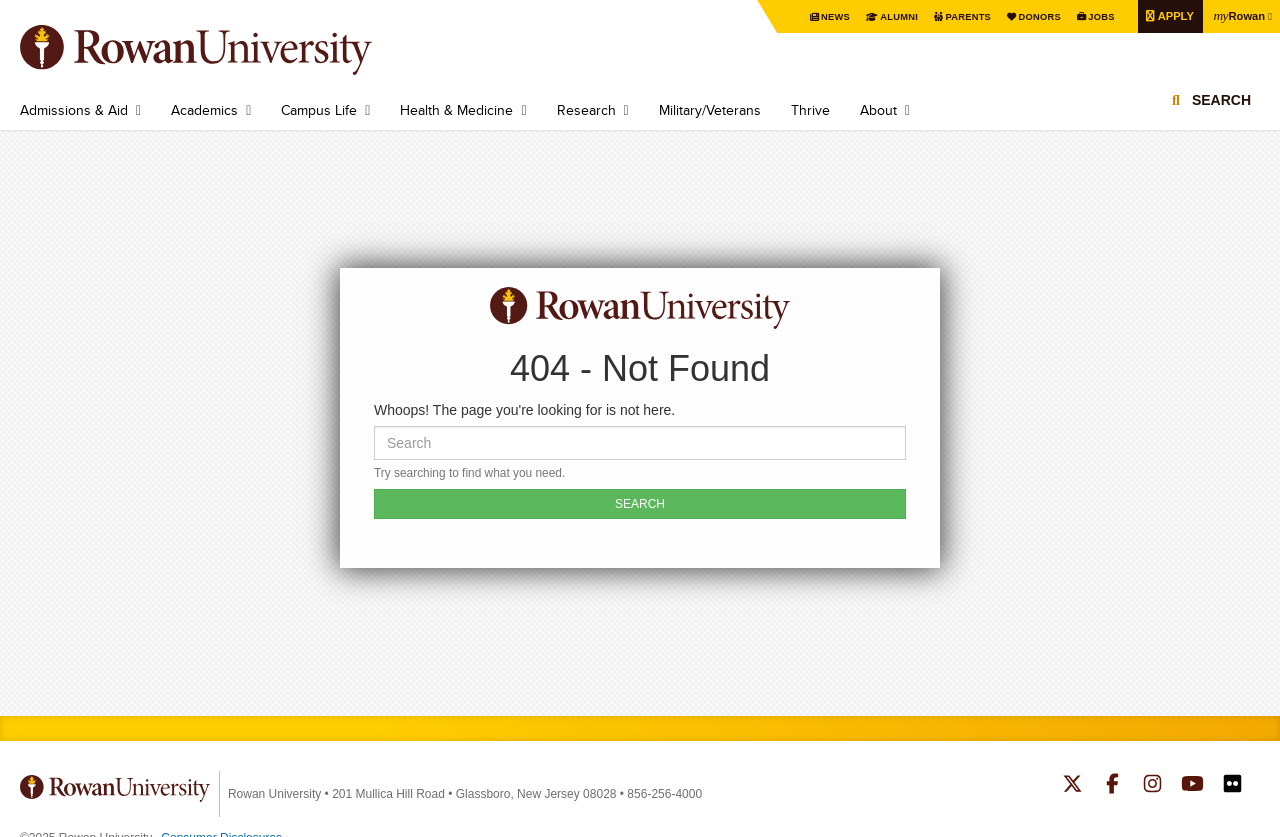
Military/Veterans (710, 110)
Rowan (1237, 15)
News (815, 16)
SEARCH (640, 504)
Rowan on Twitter (1072, 786)
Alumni (881, 16)
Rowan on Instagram (1152, 786)
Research (586, 110)
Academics (204, 110)
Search (1221, 105)
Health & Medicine (456, 110)
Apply (1169, 15)
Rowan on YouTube (1192, 786)
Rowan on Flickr (1232, 786)
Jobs (1092, 16)
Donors (1027, 16)
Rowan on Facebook (1112, 786)
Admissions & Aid (74, 110)
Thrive (810, 110)
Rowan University (225, 50)
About (878, 110)
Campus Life (319, 110)
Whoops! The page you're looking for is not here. (524, 410)
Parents (953, 16)
